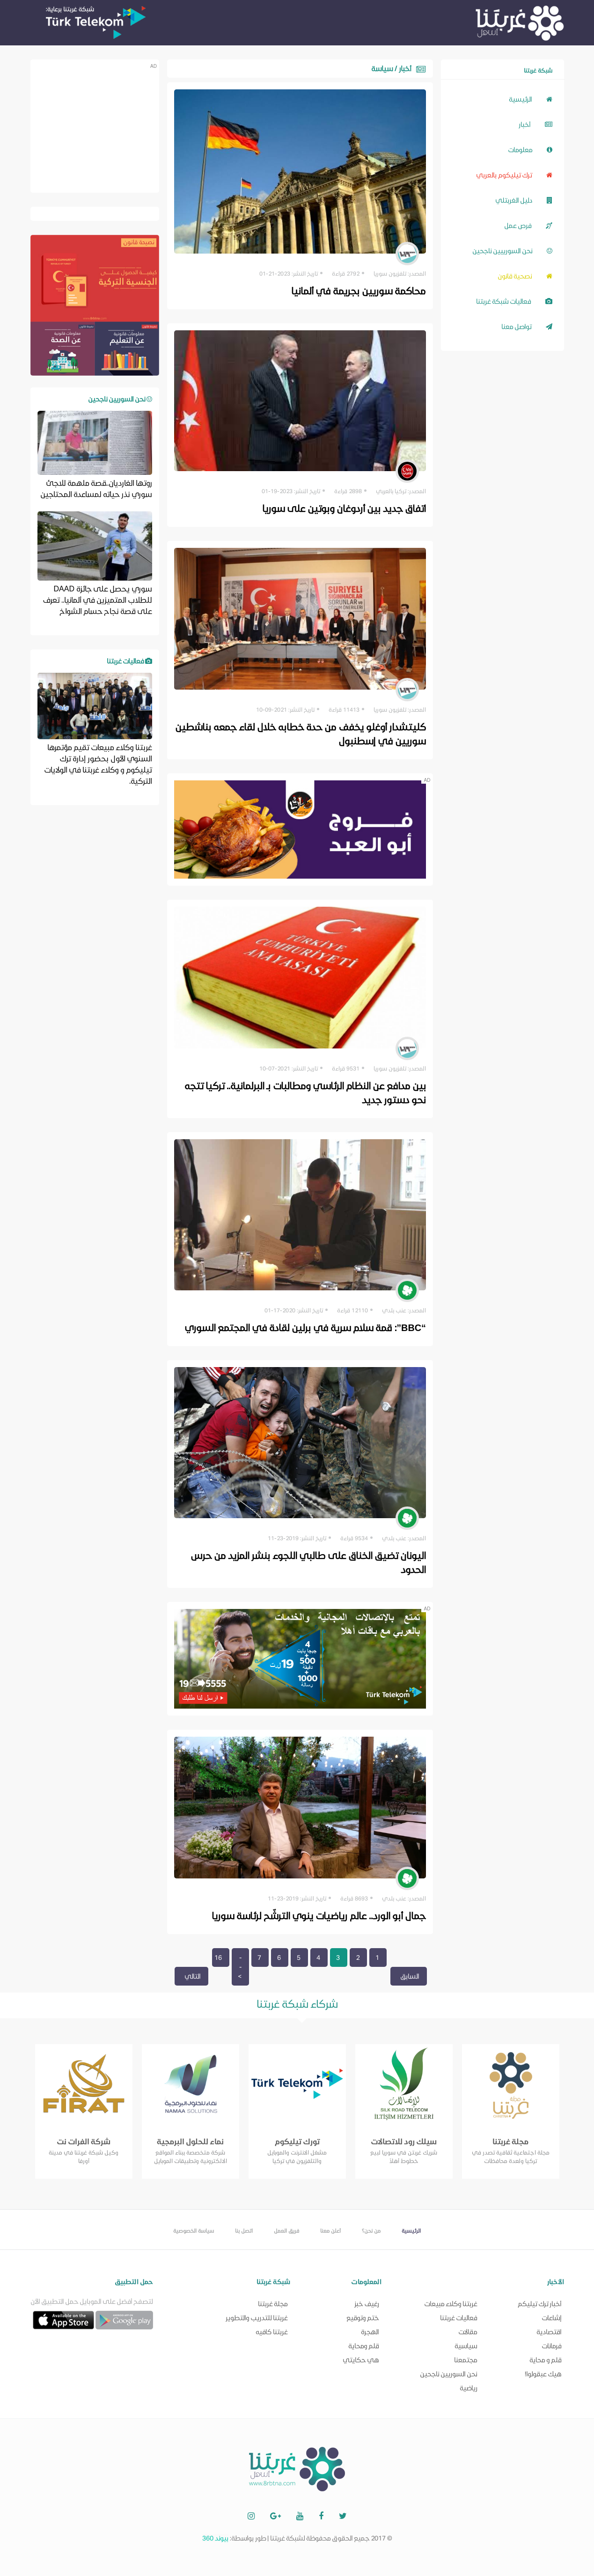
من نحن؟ (371, 2230)
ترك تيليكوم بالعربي (514, 174)
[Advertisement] (93, 124)
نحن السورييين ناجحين (512, 250)
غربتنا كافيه (272, 2332)
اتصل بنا (244, 2230)
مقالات (467, 2332)
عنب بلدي (394, 1309)
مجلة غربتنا (273, 2303)
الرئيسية (530, 98)
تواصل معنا (526, 326)
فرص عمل (528, 225)
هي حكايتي (361, 2360)
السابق (409, 1976)
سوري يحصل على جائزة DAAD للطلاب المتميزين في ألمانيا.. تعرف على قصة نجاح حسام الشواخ (97, 599)
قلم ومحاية (363, 2346)
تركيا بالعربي (391, 491)
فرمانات (552, 2346)
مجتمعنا (465, 2360)
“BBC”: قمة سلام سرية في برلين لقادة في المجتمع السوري (304, 1326)
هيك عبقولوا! (543, 2374)
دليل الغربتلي (523, 200)
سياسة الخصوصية (193, 2230)
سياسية (466, 2346)
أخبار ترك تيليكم (540, 2303)
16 (218, 1957)
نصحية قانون (525, 275)
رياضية (468, 2388)
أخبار (535, 124)
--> (240, 1966)
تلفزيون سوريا (390, 272)
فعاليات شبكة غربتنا (514, 301)
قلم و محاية (545, 2360)
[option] (83, 2111)
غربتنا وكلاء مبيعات (450, 2303)
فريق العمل (286, 2230)
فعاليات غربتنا (458, 2317)
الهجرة (370, 2332)
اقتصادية (549, 2332)
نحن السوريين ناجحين (448, 2374)
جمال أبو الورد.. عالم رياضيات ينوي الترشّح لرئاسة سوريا (317, 1915)
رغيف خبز (366, 2303)
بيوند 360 (215, 2538)
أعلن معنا (330, 2230)
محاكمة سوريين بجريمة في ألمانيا (357, 290)
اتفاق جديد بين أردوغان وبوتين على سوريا (342, 508)
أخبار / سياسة (391, 68)
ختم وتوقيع (362, 2317)
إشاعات (552, 2317)
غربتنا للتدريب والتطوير (257, 2317)
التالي (192, 1976)
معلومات (530, 149)
